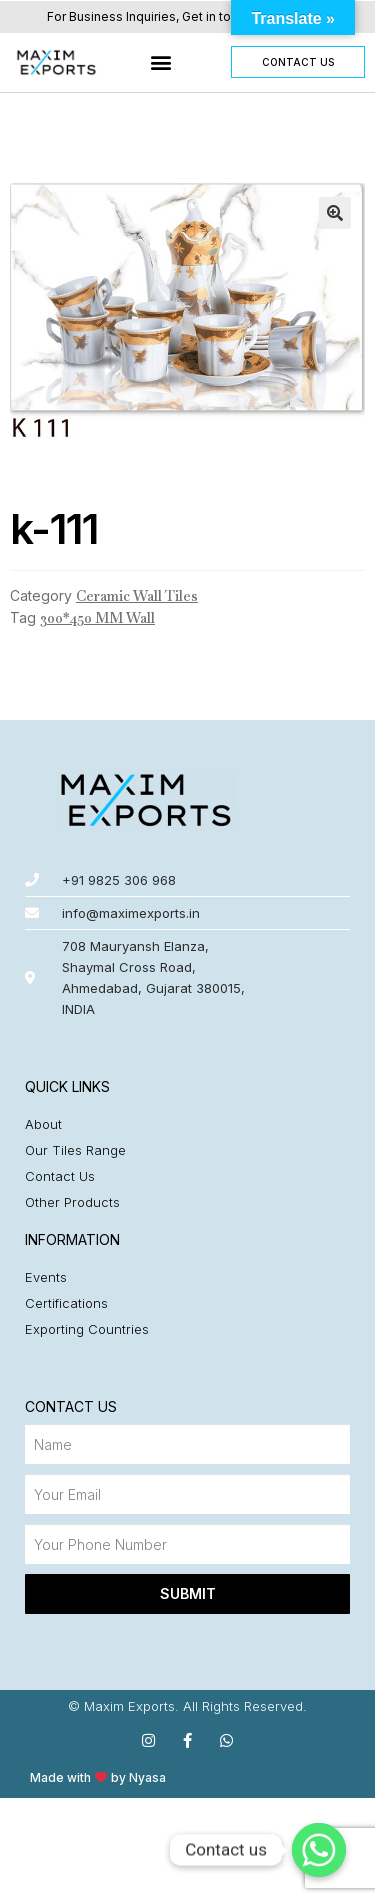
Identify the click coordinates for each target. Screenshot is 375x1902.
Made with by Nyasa (98, 1777)
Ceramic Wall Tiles (137, 596)
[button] (161, 62)
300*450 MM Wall (97, 618)
